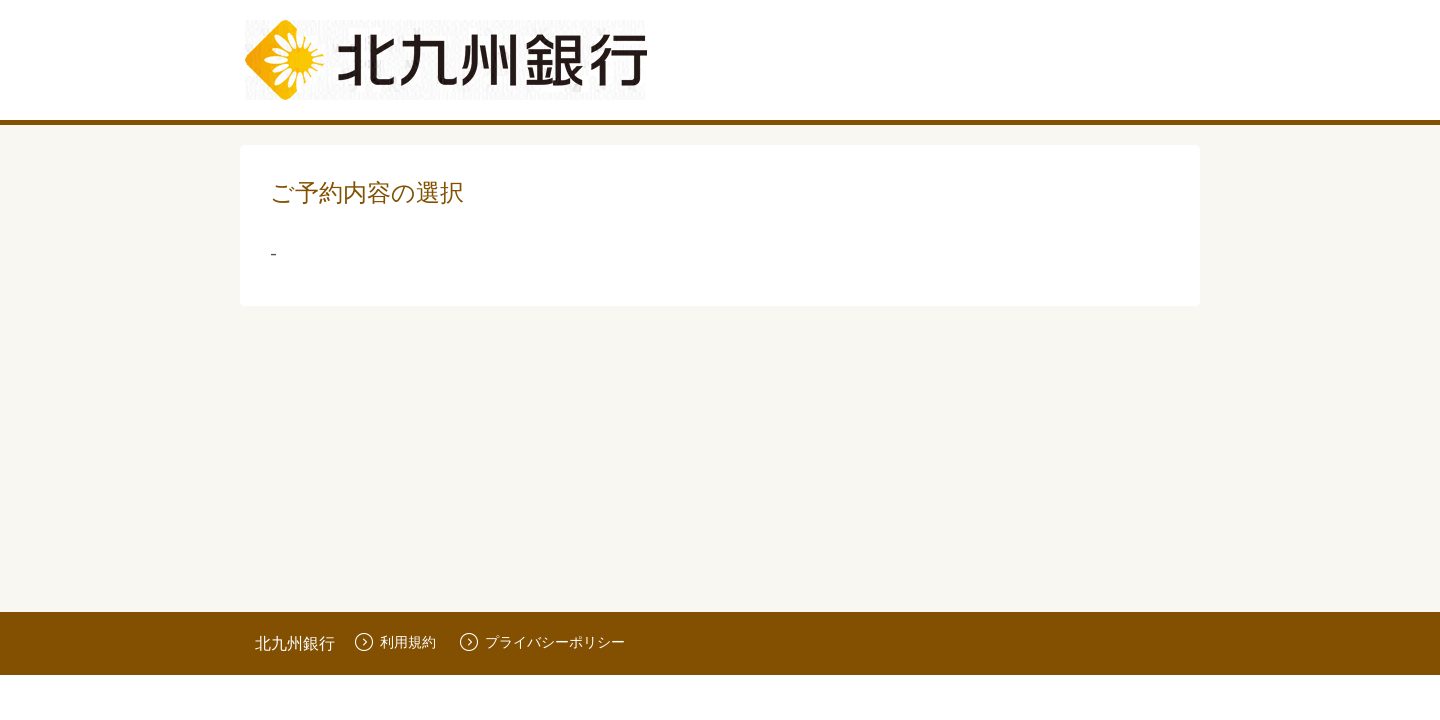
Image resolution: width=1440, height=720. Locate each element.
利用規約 (395, 641)
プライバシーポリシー (542, 641)
